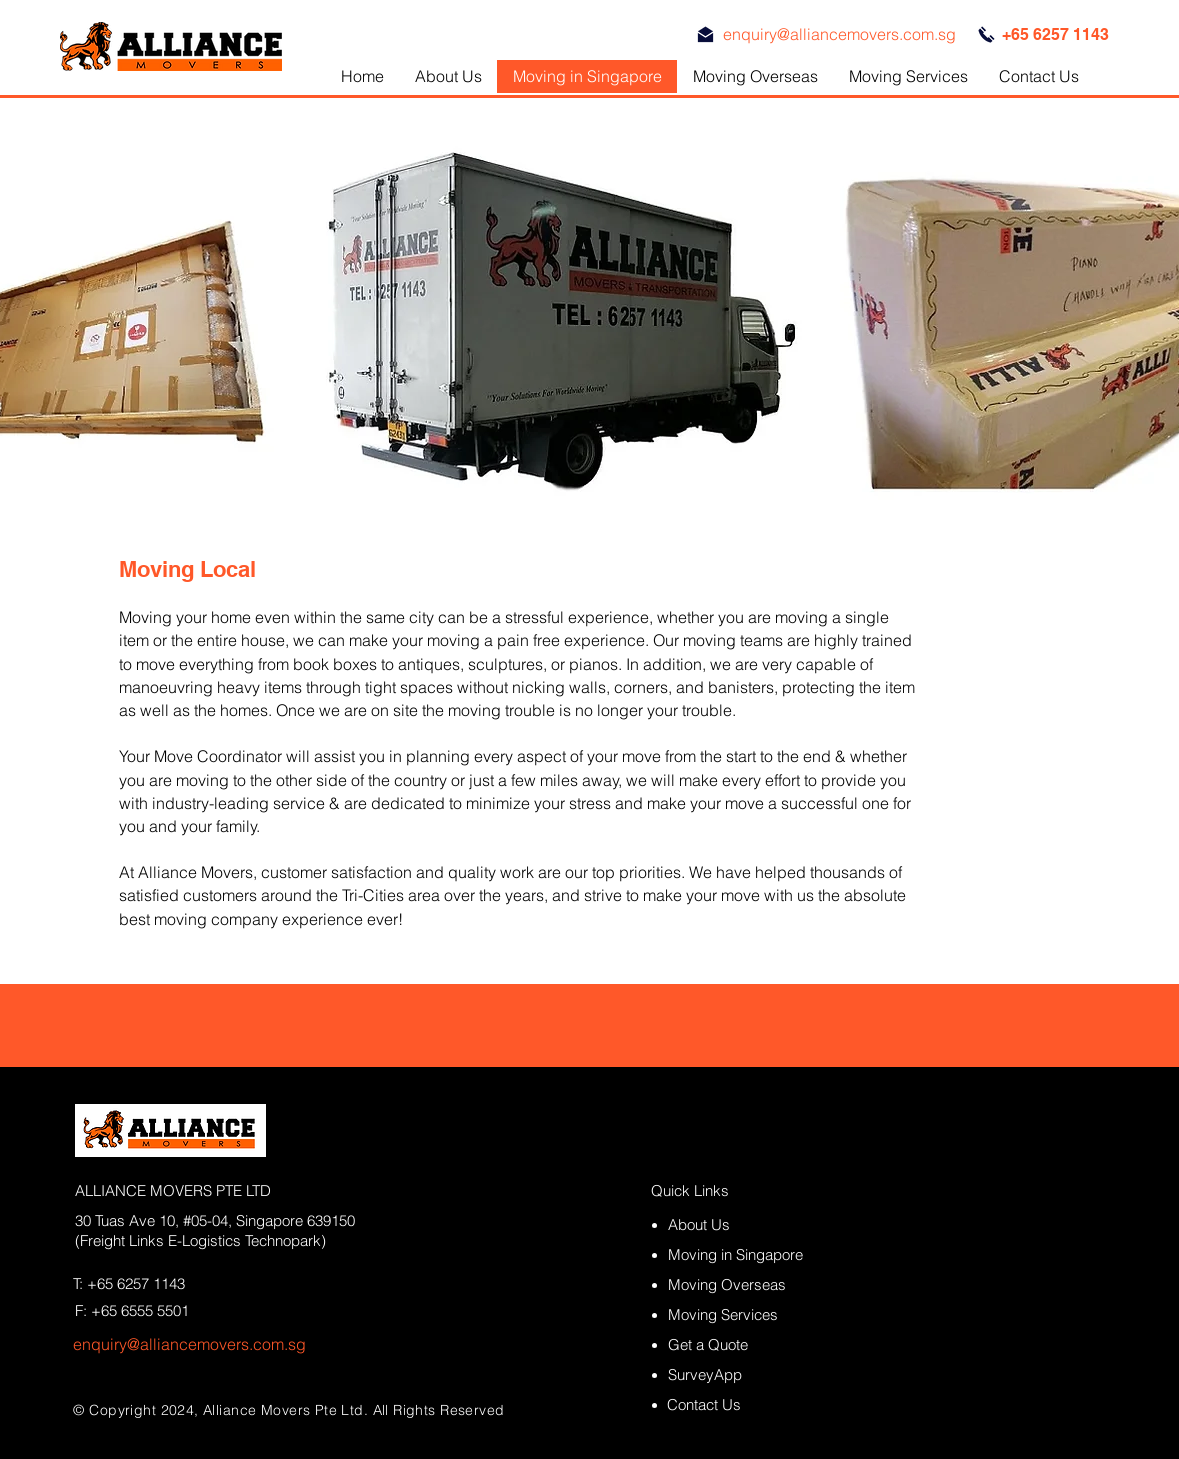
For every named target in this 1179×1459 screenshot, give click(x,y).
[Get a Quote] (746, 1344)
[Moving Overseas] (746, 1284)
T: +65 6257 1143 (129, 1283)
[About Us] (729, 1224)
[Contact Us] (745, 1404)
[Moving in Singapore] (746, 1254)
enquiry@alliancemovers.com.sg (189, 1344)
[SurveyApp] (746, 1374)
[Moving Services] (746, 1314)
